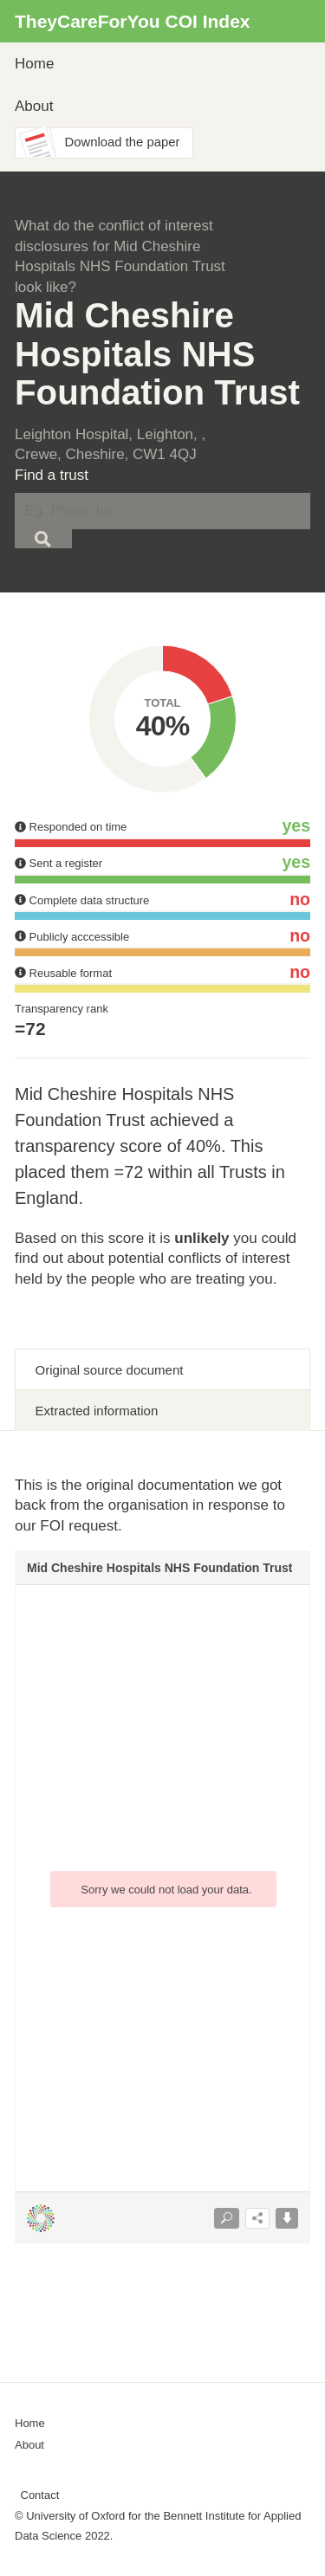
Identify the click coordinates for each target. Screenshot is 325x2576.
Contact (40, 2495)
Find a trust (51, 475)
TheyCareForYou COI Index (132, 21)
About (34, 106)
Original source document (110, 1369)
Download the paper (122, 142)
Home (34, 63)
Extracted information (97, 1410)
